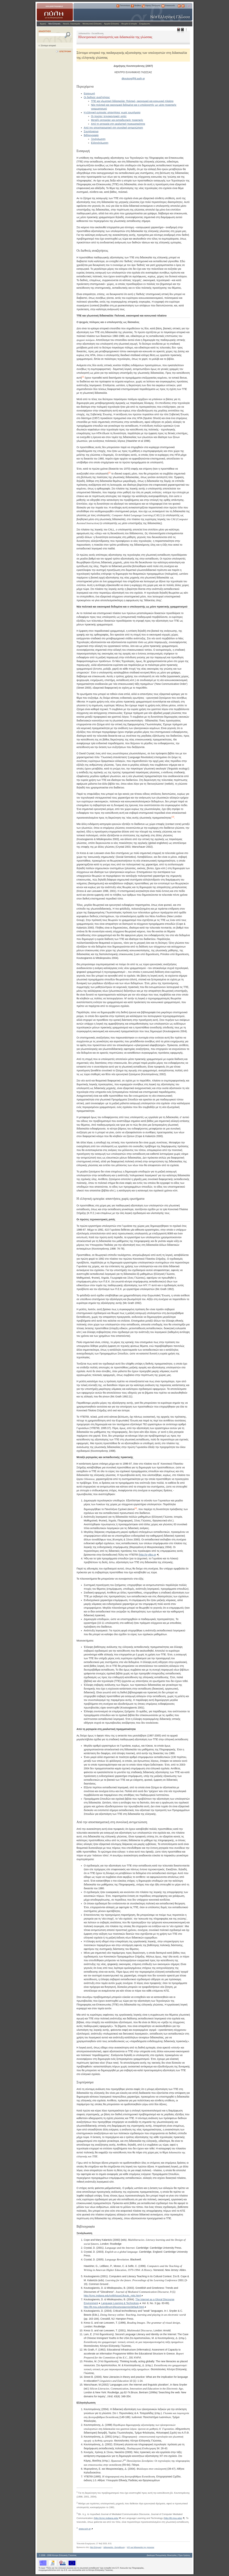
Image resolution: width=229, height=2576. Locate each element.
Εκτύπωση (182, 30)
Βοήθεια (132, 6)
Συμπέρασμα (91, 131)
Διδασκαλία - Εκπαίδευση (114, 2547)
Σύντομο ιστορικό (48, 45)
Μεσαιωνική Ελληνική (91, 24)
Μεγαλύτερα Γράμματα (179, 6)
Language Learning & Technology (120, 2303)
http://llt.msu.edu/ (173, 2518)
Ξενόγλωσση (98, 139)
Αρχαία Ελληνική (111, 24)
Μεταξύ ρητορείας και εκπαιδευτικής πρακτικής (117, 120)
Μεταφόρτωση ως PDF (178, 30)
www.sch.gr (85, 2528)
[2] (109, 472)
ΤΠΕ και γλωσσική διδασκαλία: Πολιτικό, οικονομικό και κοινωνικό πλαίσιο (132, 101)
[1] (83, 377)
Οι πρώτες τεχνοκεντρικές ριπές (109, 116)
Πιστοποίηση (117, 6)
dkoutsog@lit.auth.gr (133, 78)
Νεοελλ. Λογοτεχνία (71, 24)
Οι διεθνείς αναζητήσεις (97, 97)
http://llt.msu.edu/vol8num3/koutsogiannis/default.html (114, 2307)
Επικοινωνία (163, 6)
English (189, 6)
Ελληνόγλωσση (99, 142)
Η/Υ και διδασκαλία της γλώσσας (140, 2547)
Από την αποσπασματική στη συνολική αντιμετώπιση (113, 127)
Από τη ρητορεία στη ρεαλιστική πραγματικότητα (118, 123)
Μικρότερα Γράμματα (183, 6)
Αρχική (43, 24)
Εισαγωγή (89, 93)
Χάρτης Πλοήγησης (143, 6)
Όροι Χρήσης (184, 2555)
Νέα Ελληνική (54, 24)
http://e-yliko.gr (147, 1554)
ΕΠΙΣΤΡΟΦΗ (65, 51)
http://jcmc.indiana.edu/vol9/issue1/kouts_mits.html (112, 2295)
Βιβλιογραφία (91, 135)
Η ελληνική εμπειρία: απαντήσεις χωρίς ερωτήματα (112, 112)
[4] (136, 1508)
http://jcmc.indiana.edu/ (106, 2518)
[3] (173, 817)
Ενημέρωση (144, 24)
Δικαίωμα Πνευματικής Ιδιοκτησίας (162, 2555)
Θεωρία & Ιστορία (129, 24)
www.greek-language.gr (55, 12)
